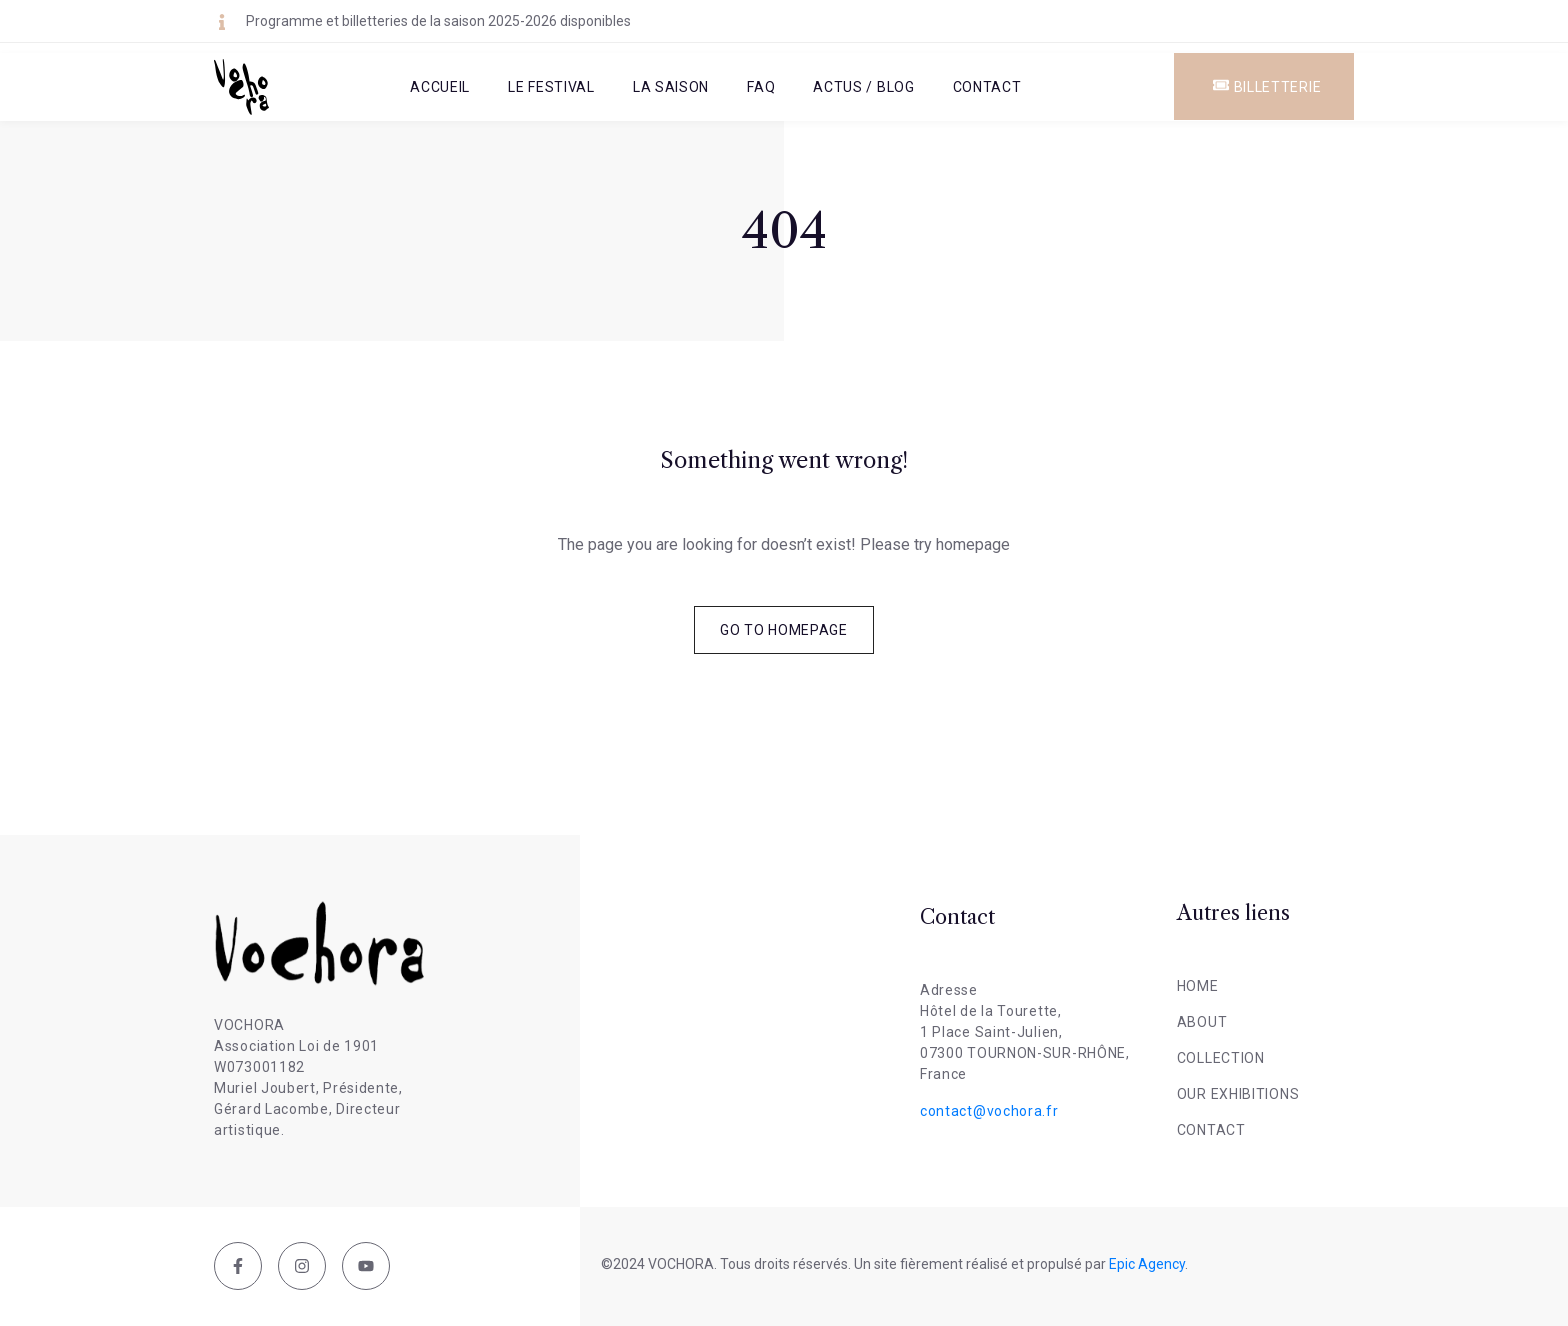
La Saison (671, 87)
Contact (987, 87)
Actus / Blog (863, 87)
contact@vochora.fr (989, 1111)
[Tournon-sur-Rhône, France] (753, 1013)
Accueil (440, 87)
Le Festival (551, 87)
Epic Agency (1147, 1264)
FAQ (761, 87)
